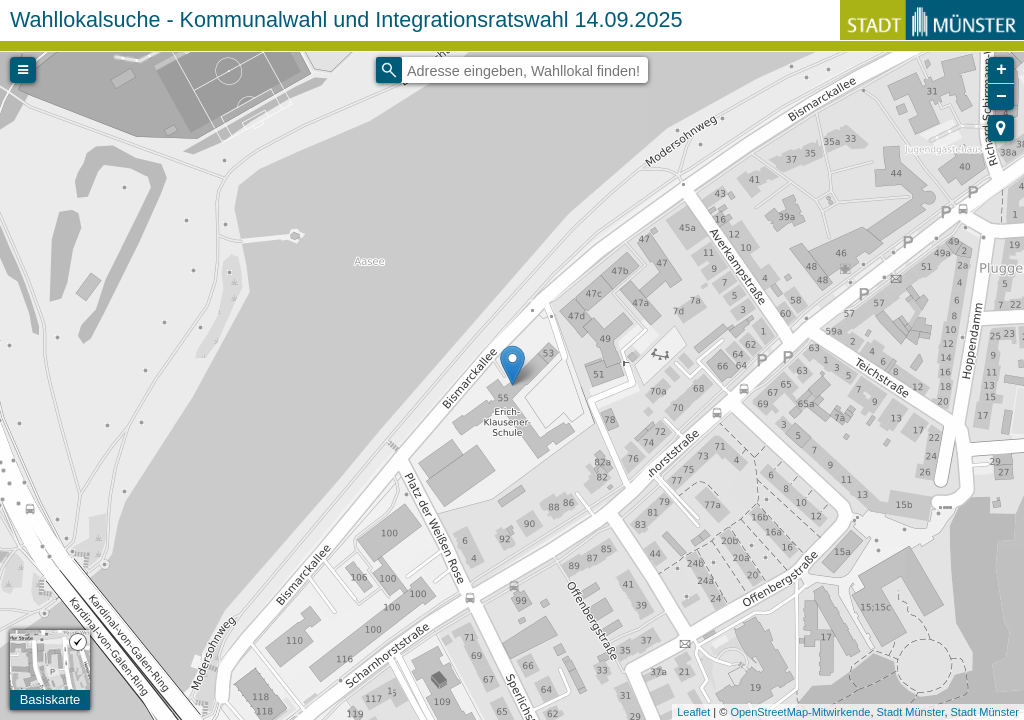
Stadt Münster (911, 712)
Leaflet (693, 712)
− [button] (1001, 97)
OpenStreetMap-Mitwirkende (800, 712)
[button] (1001, 128)
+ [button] (1001, 70)
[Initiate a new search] (389, 70)
